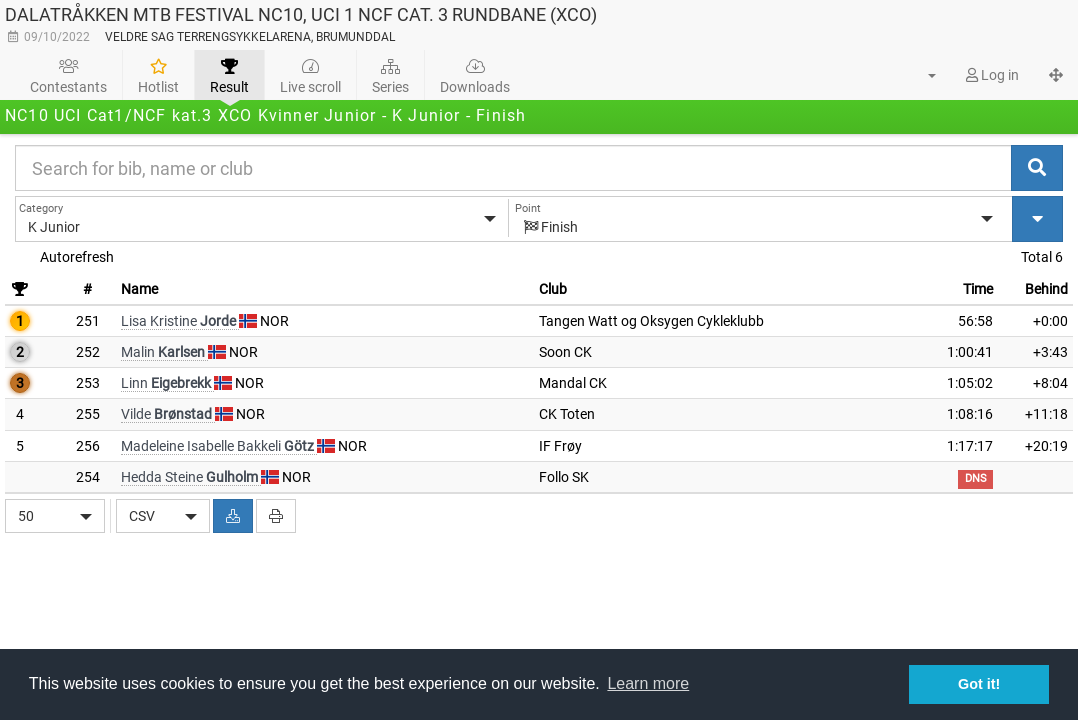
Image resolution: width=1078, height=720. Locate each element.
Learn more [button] (648, 683)
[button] (920, 75)
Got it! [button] (979, 684)
